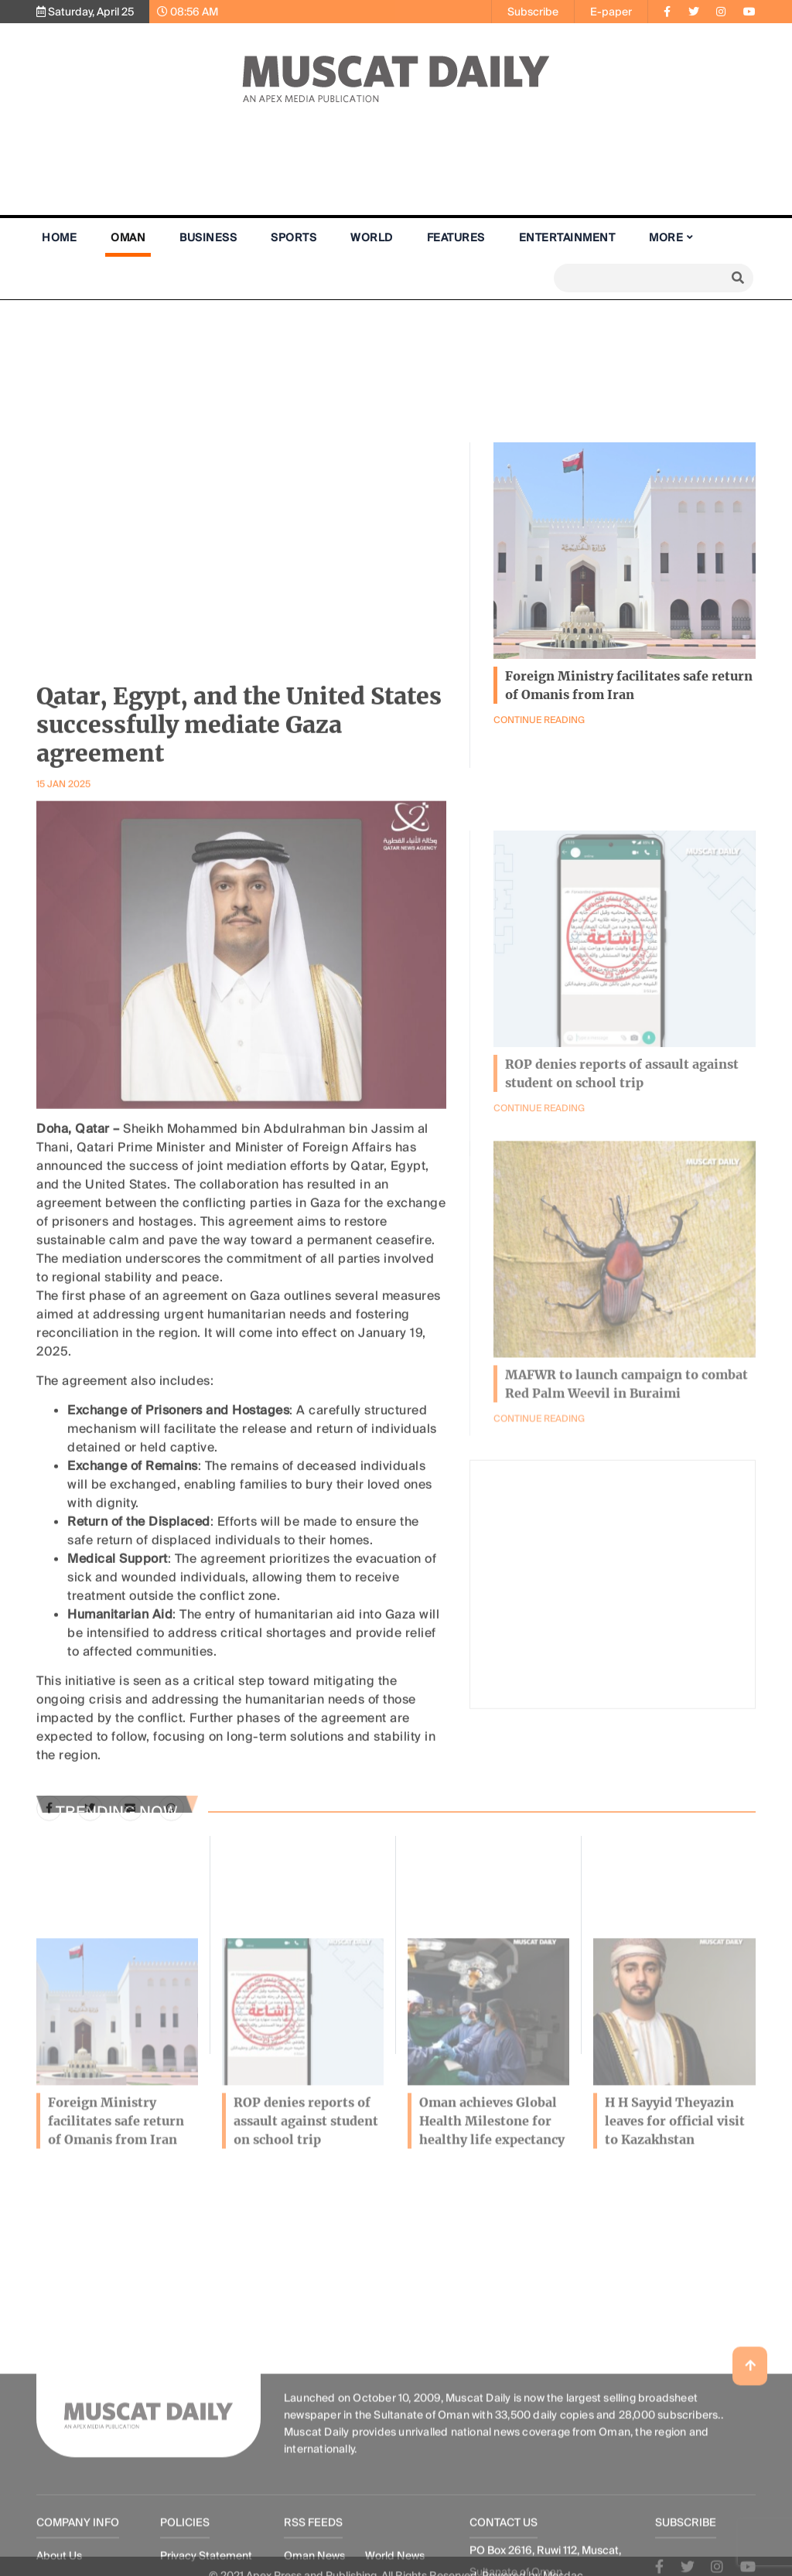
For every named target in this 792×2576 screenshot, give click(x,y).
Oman (128, 237)
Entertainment (567, 237)
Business (208, 237)
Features (456, 237)
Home (59, 237)
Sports (293, 237)
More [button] (666, 237)
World (371, 237)
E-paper (611, 12)
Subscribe (532, 12)
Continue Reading (539, 1505)
